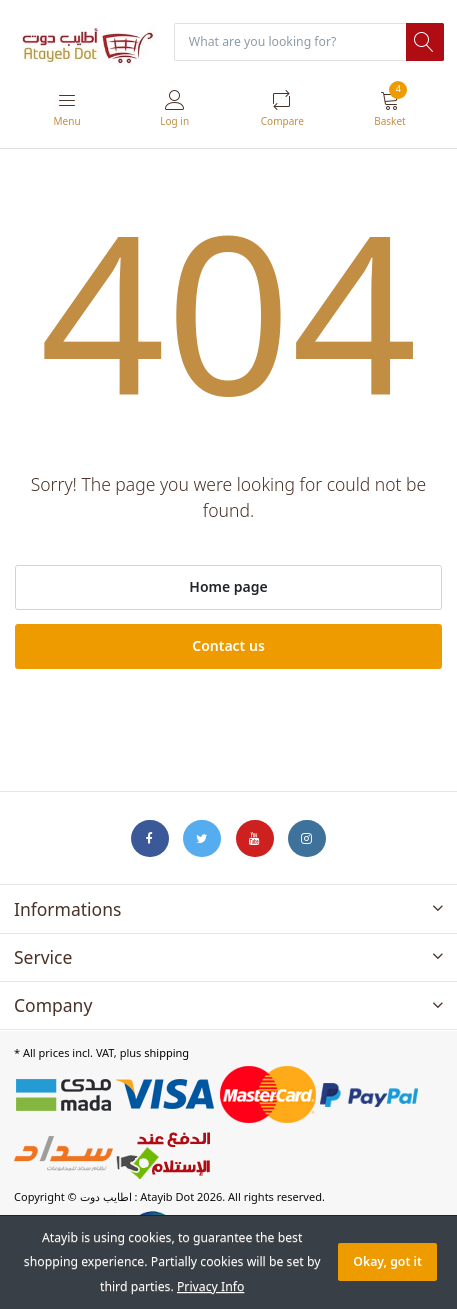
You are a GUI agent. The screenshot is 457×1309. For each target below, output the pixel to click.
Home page (228, 586)
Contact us (228, 645)
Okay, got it (387, 1261)
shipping (166, 1052)
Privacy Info (210, 1286)
